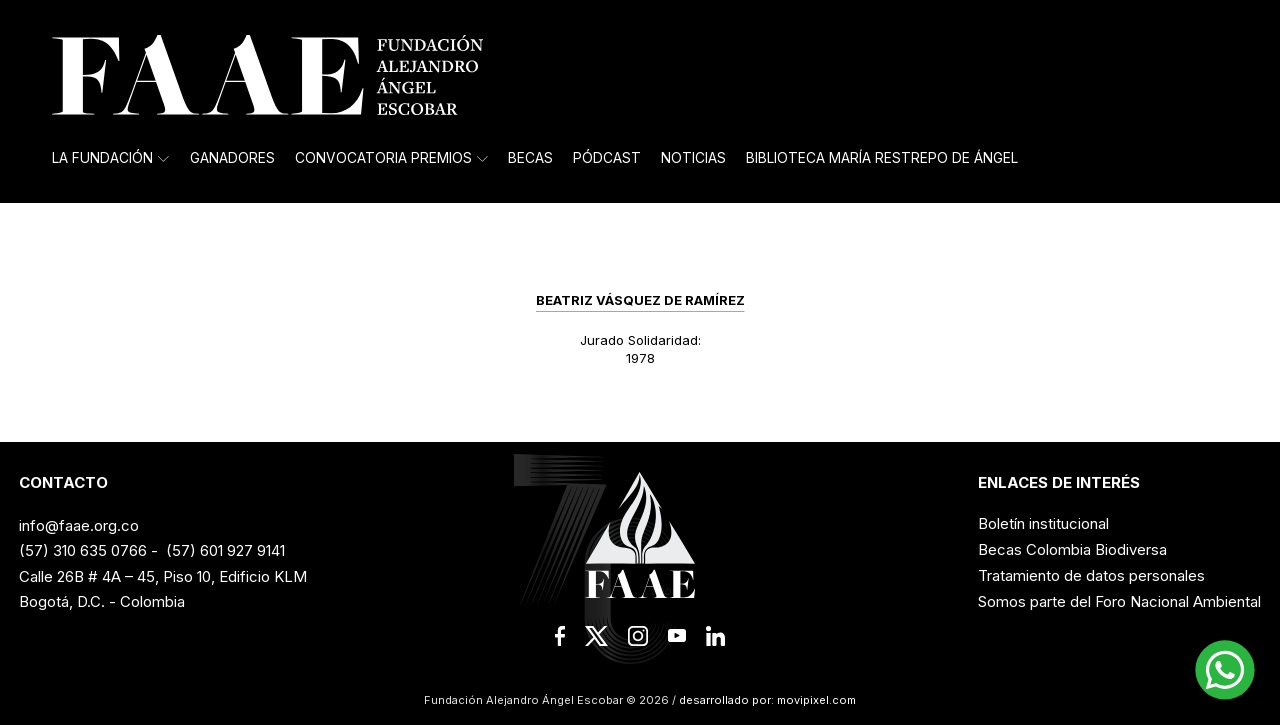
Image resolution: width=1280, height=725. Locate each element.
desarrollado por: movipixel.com (766, 700)
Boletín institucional (1043, 523)
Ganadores (232, 158)
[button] (1225, 670)
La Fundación (110, 158)
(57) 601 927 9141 (225, 550)
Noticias (693, 158)
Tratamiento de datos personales (1091, 575)
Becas (530, 158)
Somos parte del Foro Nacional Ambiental (1119, 601)
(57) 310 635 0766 (83, 550)
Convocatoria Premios (391, 158)
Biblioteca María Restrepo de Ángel (882, 158)
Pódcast (607, 158)
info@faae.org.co (79, 525)
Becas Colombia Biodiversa (1072, 549)
